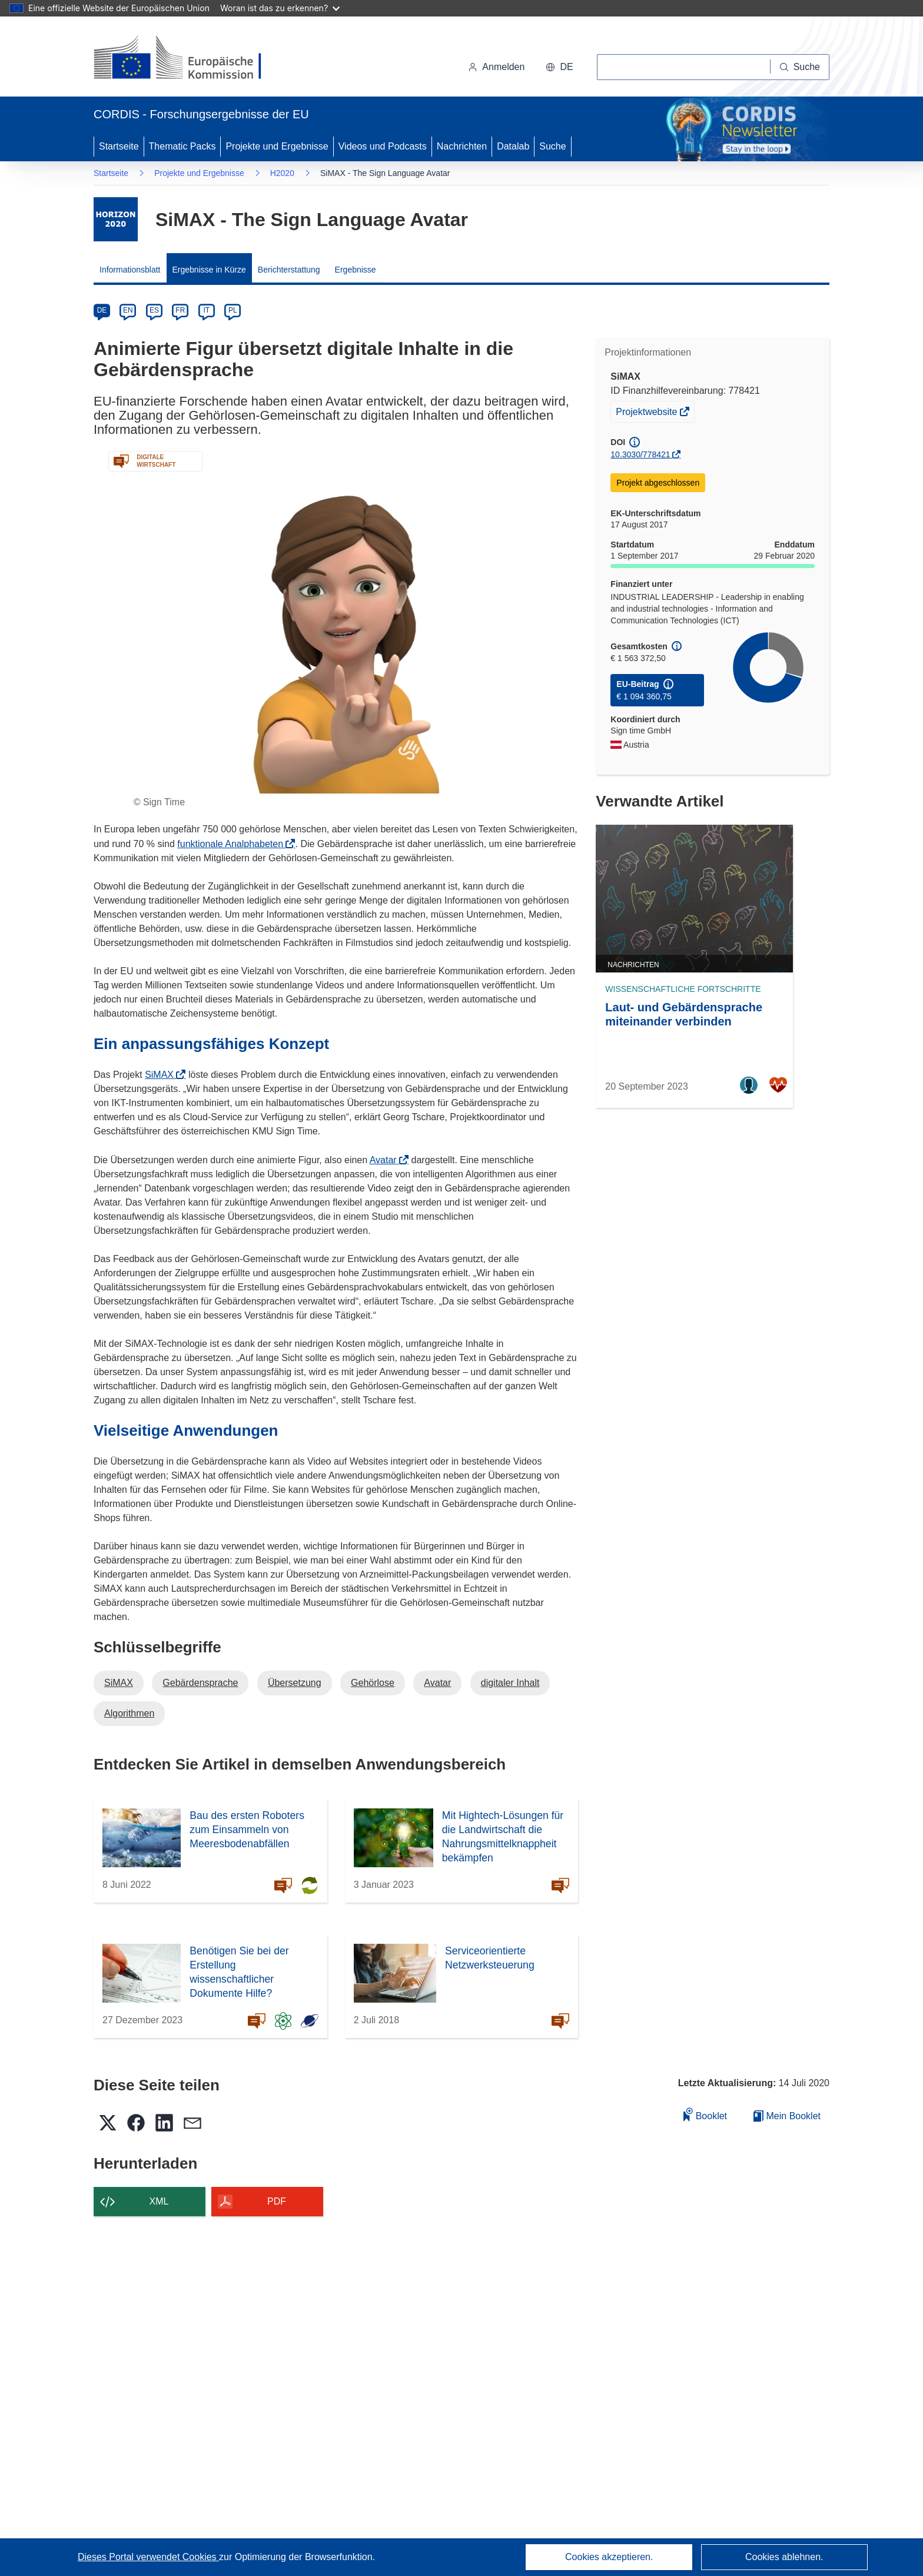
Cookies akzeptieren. (609, 2557)
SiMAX (163, 1075)
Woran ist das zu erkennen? (280, 8)
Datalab (513, 146)
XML (159, 2201)
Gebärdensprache (200, 1683)
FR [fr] (180, 310)
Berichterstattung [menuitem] (289, 269)
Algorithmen (129, 1713)
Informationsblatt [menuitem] (130, 269)
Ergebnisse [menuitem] (355, 269)
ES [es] (154, 310)
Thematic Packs (182, 146)
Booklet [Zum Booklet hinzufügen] (705, 2114)
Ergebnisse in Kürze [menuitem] (209, 269)
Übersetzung (294, 1683)
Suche (552, 146)
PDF (276, 2201)
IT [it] (206, 310)
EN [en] (128, 310)
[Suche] (800, 67)
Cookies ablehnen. (784, 2557)
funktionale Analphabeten (233, 844)
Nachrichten (462, 146)
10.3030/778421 (640, 454)
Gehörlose (372, 1683)
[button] (559, 67)
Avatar (387, 1160)
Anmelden (496, 67)
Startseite (119, 146)
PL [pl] (232, 310)
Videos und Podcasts (382, 146)
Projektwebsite (647, 413)
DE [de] (102, 310)
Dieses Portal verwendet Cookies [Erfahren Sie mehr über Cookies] (148, 2557)
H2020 (282, 173)
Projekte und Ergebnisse (276, 146)
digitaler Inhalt (510, 1683)
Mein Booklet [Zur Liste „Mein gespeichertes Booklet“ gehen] (787, 2116)
